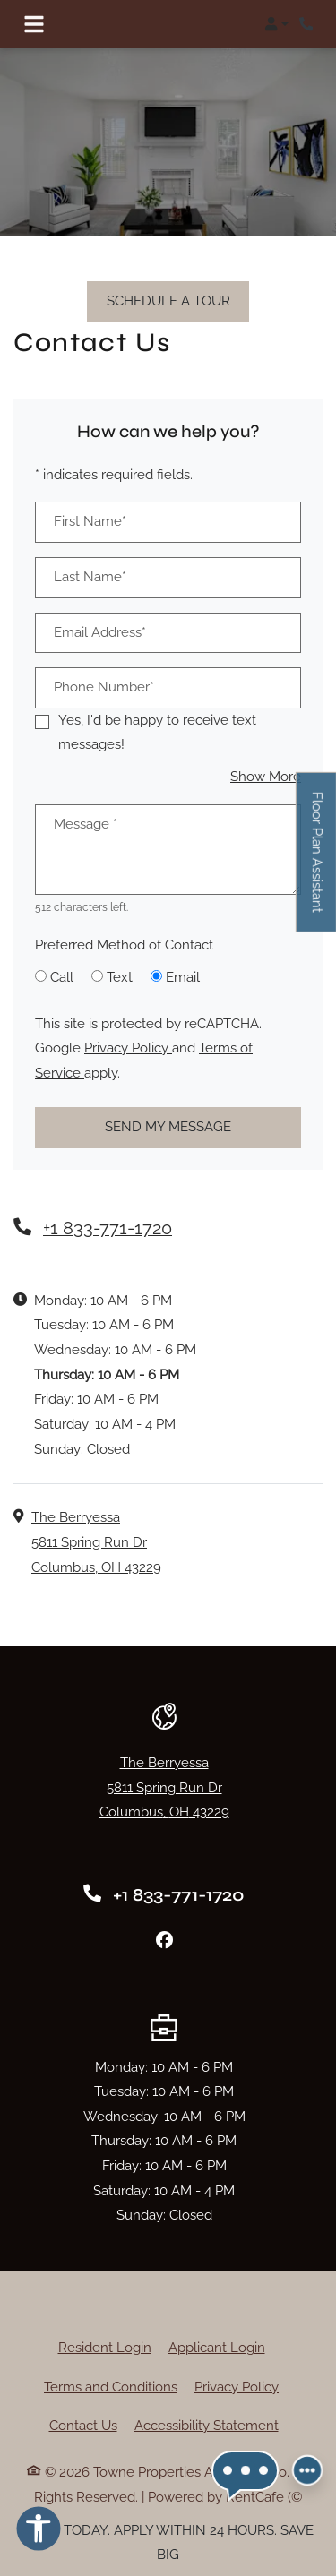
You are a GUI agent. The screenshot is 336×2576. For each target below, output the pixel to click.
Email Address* (100, 632)
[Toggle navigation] (34, 24)
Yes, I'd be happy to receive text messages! (157, 732)
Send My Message (168, 1127)
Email (183, 977)
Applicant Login (216, 2348)
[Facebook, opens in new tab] (164, 1940)
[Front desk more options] (307, 2471)
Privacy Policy (128, 1048)
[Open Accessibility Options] (38, 2533)
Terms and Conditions (110, 2387)
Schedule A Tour (168, 301)
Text (120, 977)
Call (61, 977)
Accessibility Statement (206, 2425)
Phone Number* (104, 687)
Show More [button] (265, 777)
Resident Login (104, 2348)
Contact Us (83, 2425)
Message (85, 824)
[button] (276, 24)
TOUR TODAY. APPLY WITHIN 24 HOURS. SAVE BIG (168, 2542)
